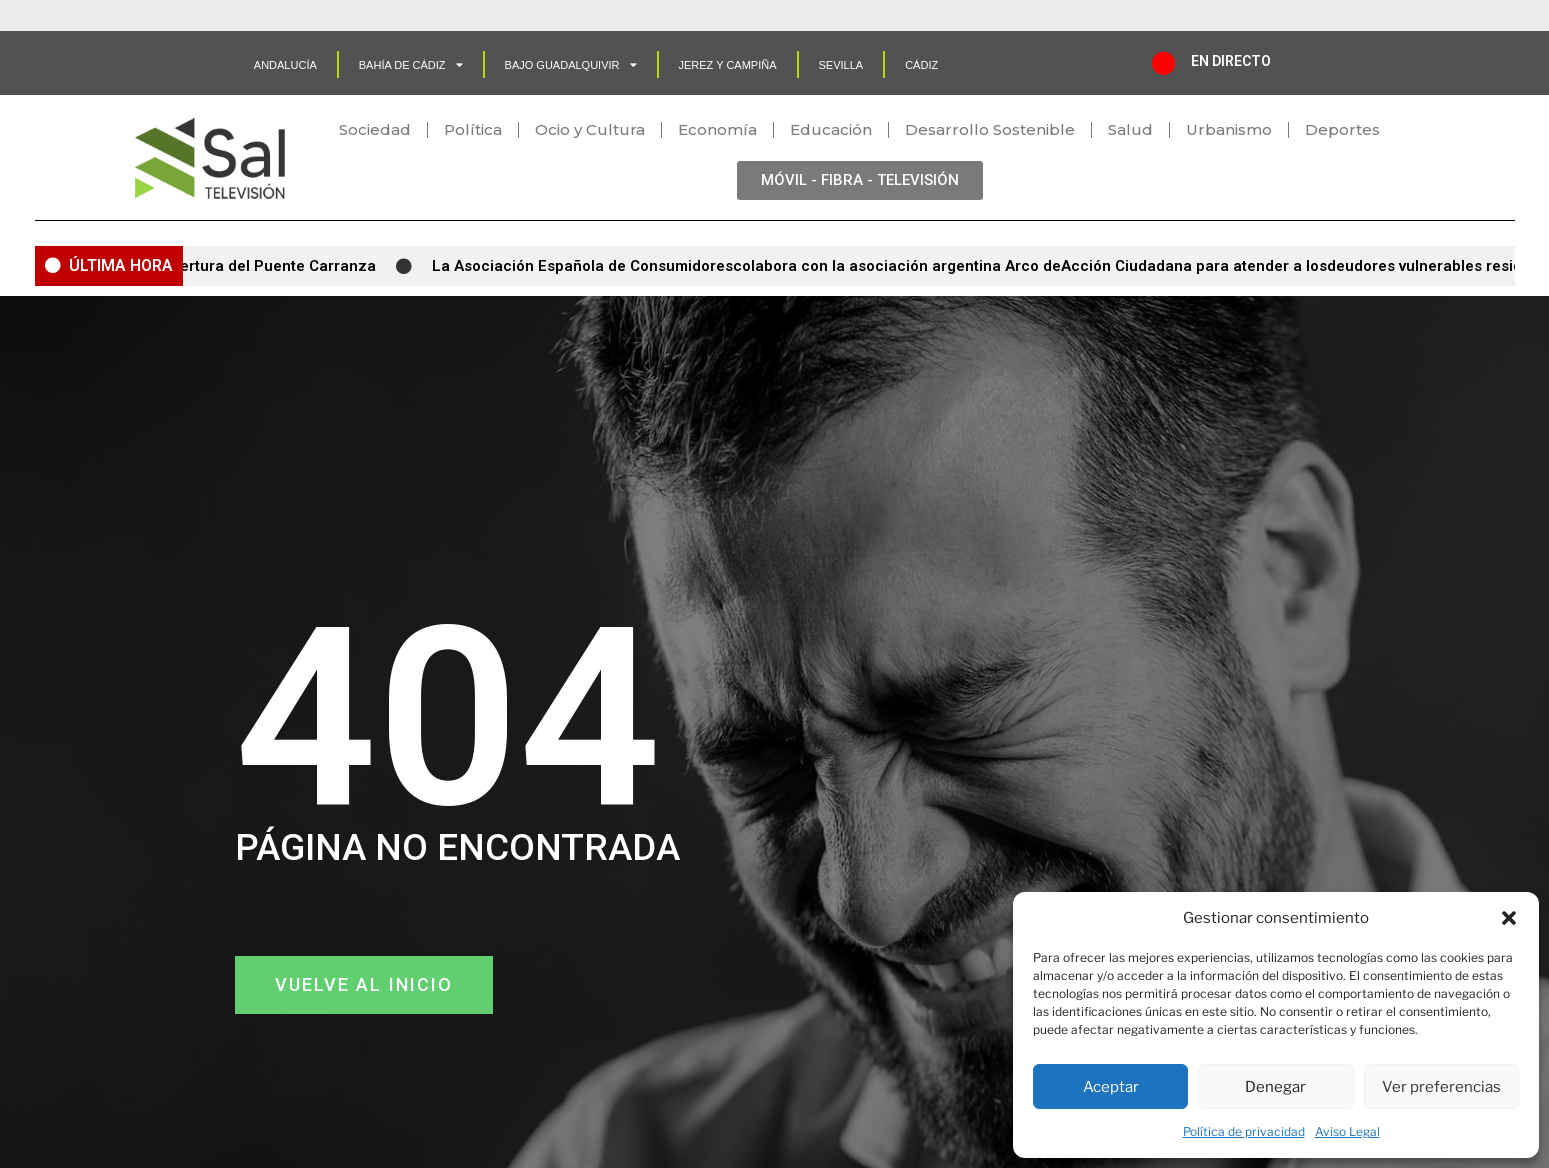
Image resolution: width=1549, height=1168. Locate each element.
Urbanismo (1229, 129)
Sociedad (375, 129)
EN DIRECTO (1231, 61)
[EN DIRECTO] (1164, 63)
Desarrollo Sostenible (990, 129)
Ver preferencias (1441, 1087)
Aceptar (1111, 1087)
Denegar (1275, 1087)
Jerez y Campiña (728, 65)
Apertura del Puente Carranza (273, 266)
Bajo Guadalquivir (571, 64)
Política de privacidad (1244, 1131)
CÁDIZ (921, 65)
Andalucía (285, 65)
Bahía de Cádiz (411, 64)
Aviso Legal (1347, 1131)
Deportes (1342, 129)
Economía (717, 129)
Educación (831, 129)
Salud (1130, 129)
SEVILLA (841, 65)
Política (473, 129)
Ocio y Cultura (590, 129)
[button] (1509, 918)
